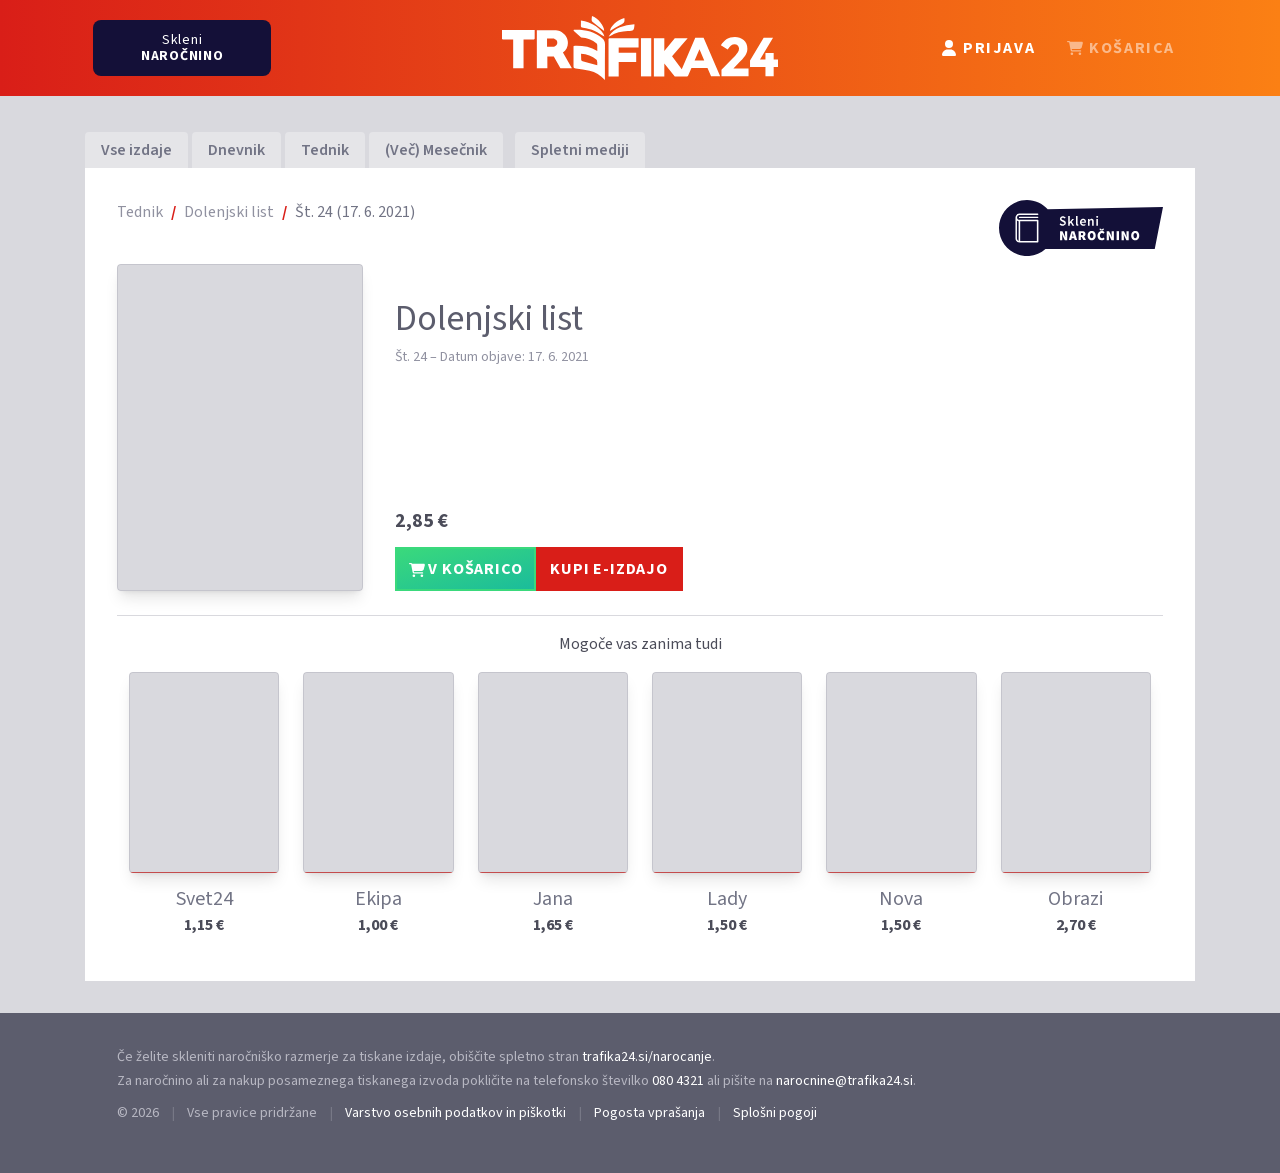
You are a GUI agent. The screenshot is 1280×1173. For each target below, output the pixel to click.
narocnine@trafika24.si (844, 1081)
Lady (727, 899)
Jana (553, 899)
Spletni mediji (580, 150)
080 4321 (678, 1081)
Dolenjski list (229, 212)
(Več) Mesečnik (436, 150)
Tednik (325, 150)
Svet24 (204, 899)
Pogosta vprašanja (649, 1113)
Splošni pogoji (775, 1113)
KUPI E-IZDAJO (608, 569)
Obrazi (1075, 899)
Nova (901, 899)
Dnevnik (236, 150)
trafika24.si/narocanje (647, 1057)
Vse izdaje (136, 150)
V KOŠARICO (466, 569)
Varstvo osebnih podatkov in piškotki (455, 1113)
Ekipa (378, 899)
